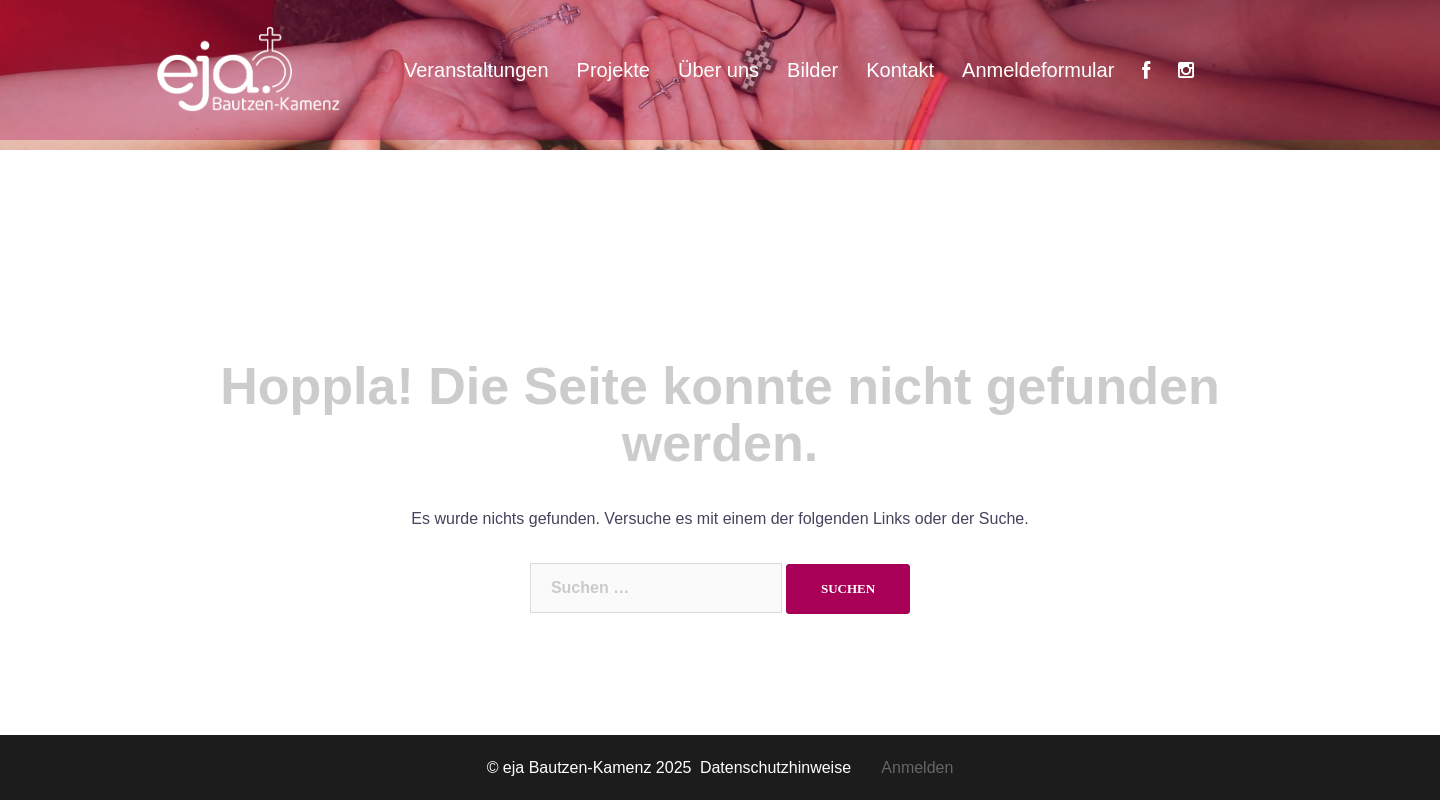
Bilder (812, 70)
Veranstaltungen (476, 70)
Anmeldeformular (1038, 70)
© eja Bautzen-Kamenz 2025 (591, 767)
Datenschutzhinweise (790, 767)
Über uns (718, 70)
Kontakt (900, 70)
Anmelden (917, 767)
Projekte (613, 70)
